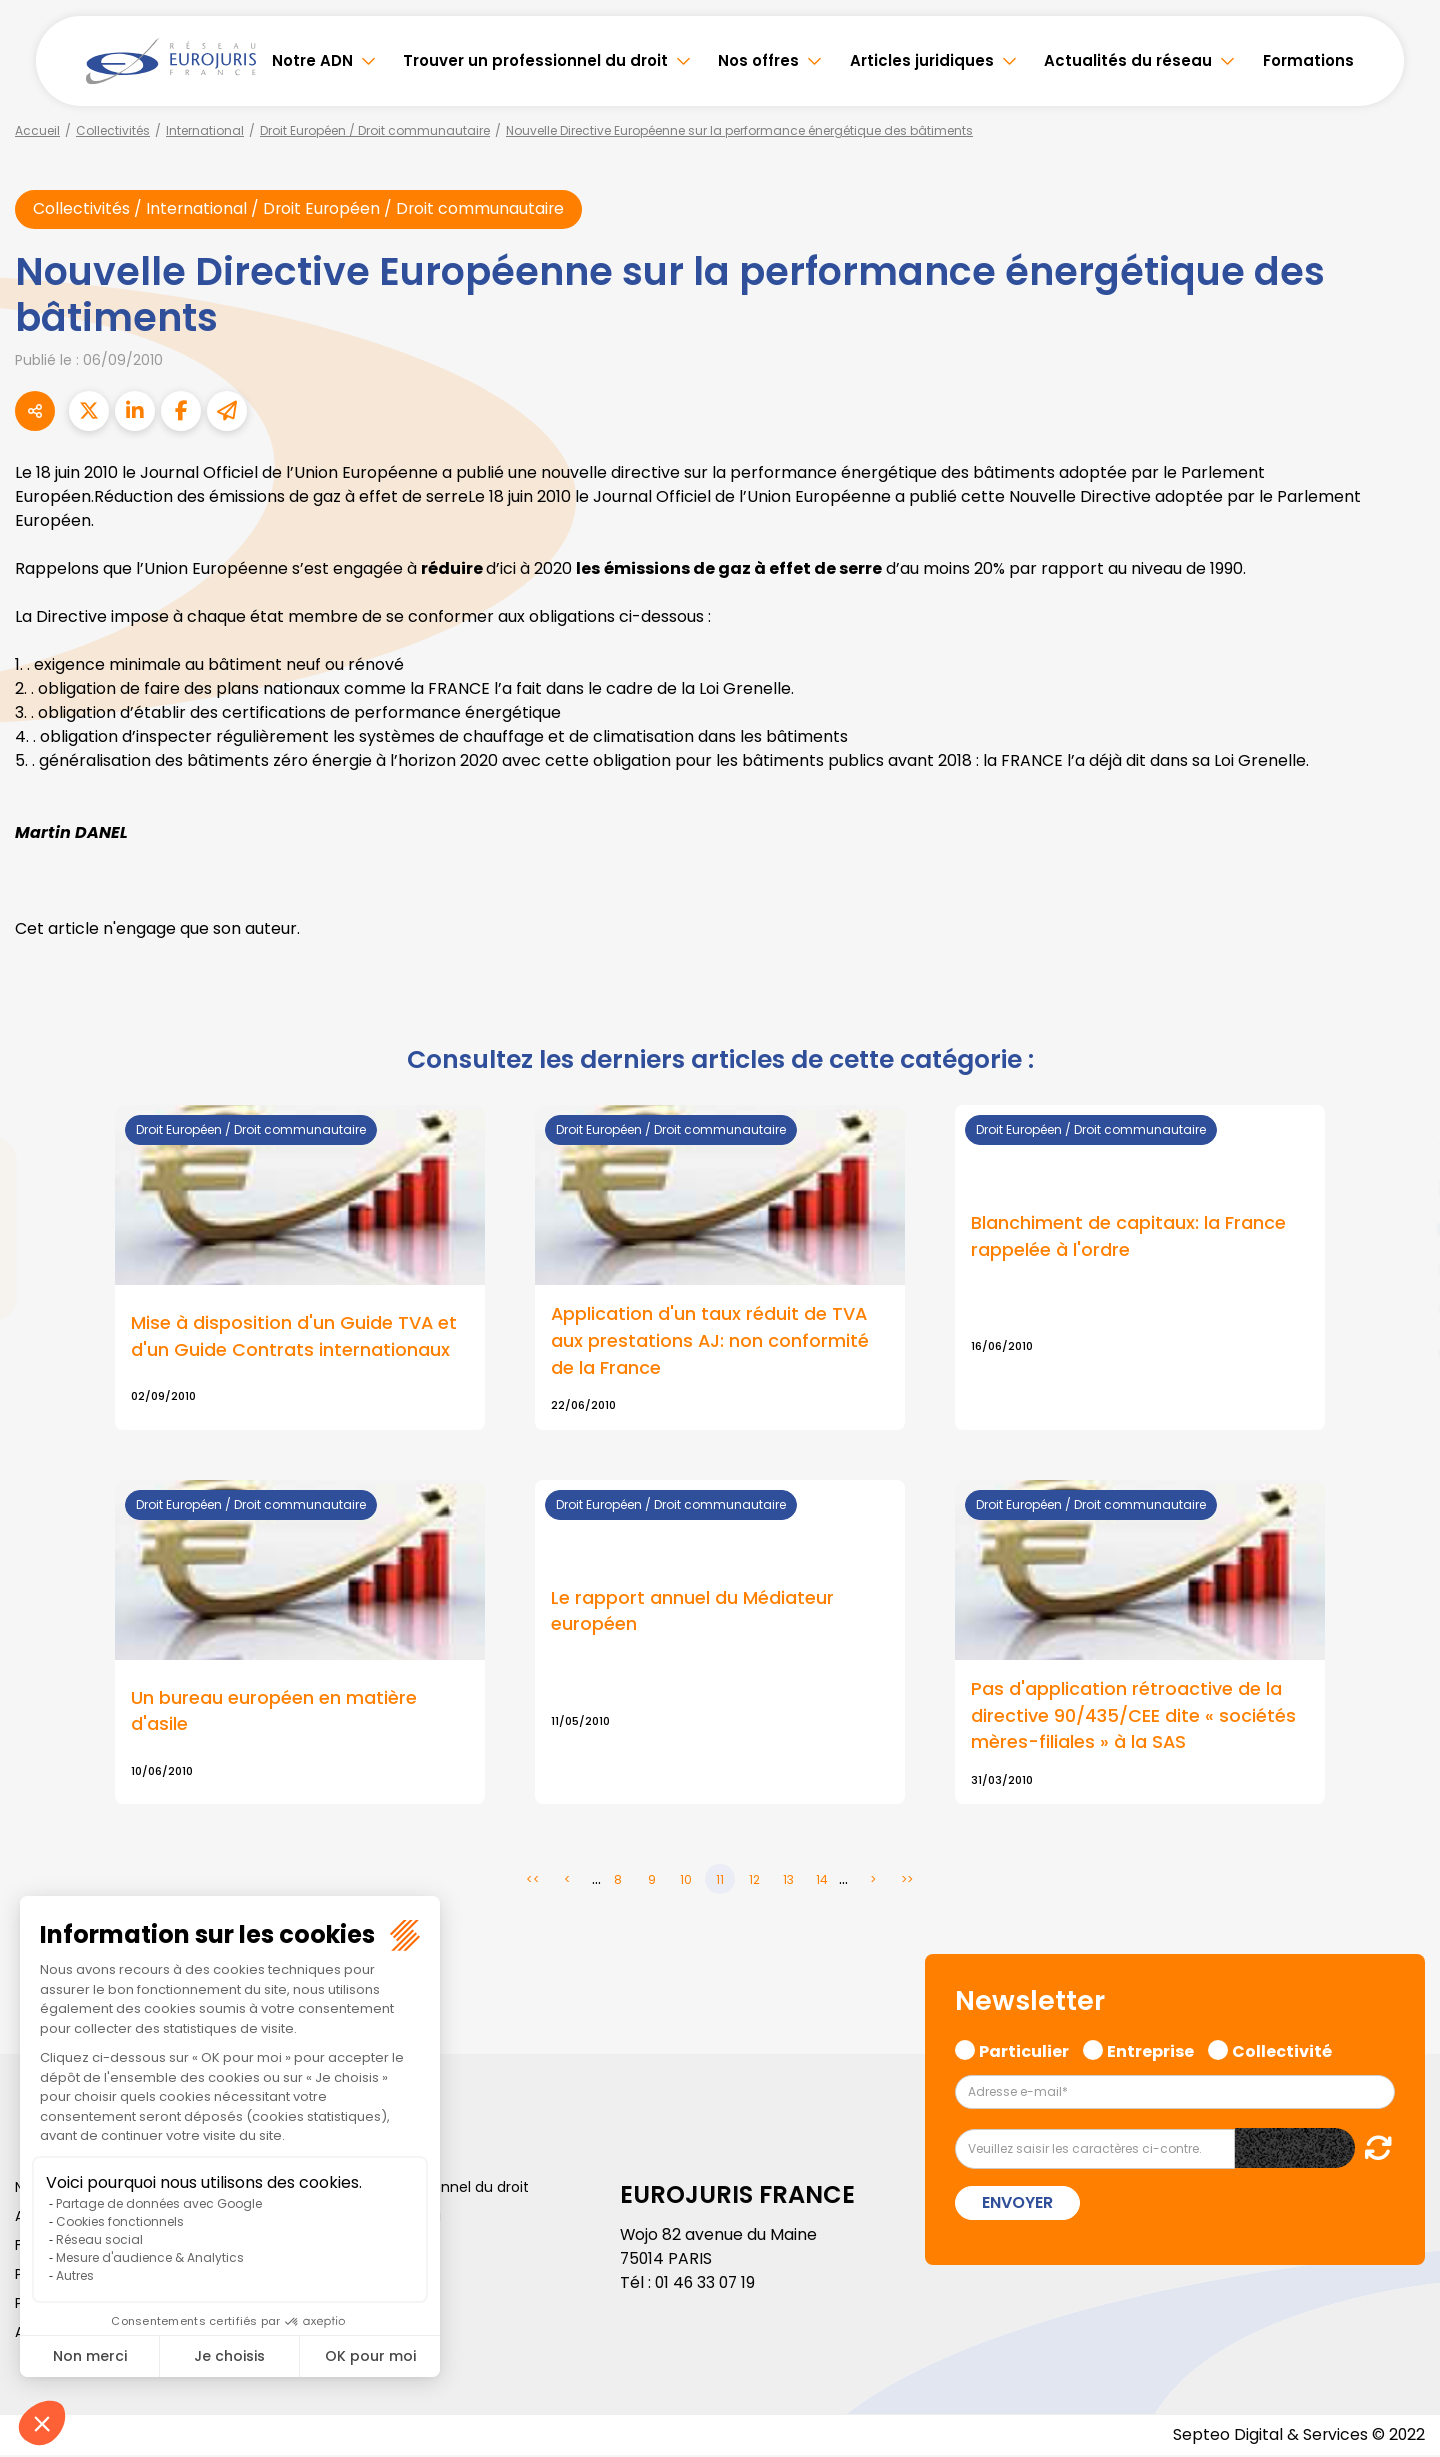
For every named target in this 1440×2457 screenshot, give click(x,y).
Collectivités (113, 130)
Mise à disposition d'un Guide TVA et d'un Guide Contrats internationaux (294, 1337)
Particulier (1024, 2051)
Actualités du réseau (1128, 60)
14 (822, 1881)
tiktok (1400, 1349)
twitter (1400, 1149)
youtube (1400, 1229)
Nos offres (758, 60)
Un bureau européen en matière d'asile (274, 1713)
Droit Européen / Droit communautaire (375, 130)
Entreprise (1150, 2051)
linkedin (1400, 1189)
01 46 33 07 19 (707, 2284)
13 (788, 1881)
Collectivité (1282, 2051)
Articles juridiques (922, 60)
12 (754, 1881)
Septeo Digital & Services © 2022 (1298, 2436)
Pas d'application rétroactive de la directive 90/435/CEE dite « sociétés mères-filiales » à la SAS (1133, 1717)
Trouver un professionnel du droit (535, 60)
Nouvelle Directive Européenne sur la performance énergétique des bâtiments (739, 130)
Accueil (37, 130)
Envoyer (1017, 2204)
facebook (1400, 1109)
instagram (1400, 1269)
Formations (1308, 60)
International (205, 130)
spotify (1400, 1309)
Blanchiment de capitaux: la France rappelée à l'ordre (1128, 1237)
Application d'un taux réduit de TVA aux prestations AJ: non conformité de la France (710, 1341)
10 (686, 1881)
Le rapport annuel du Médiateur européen (692, 1613)
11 (720, 1881)
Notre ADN (312, 60)
